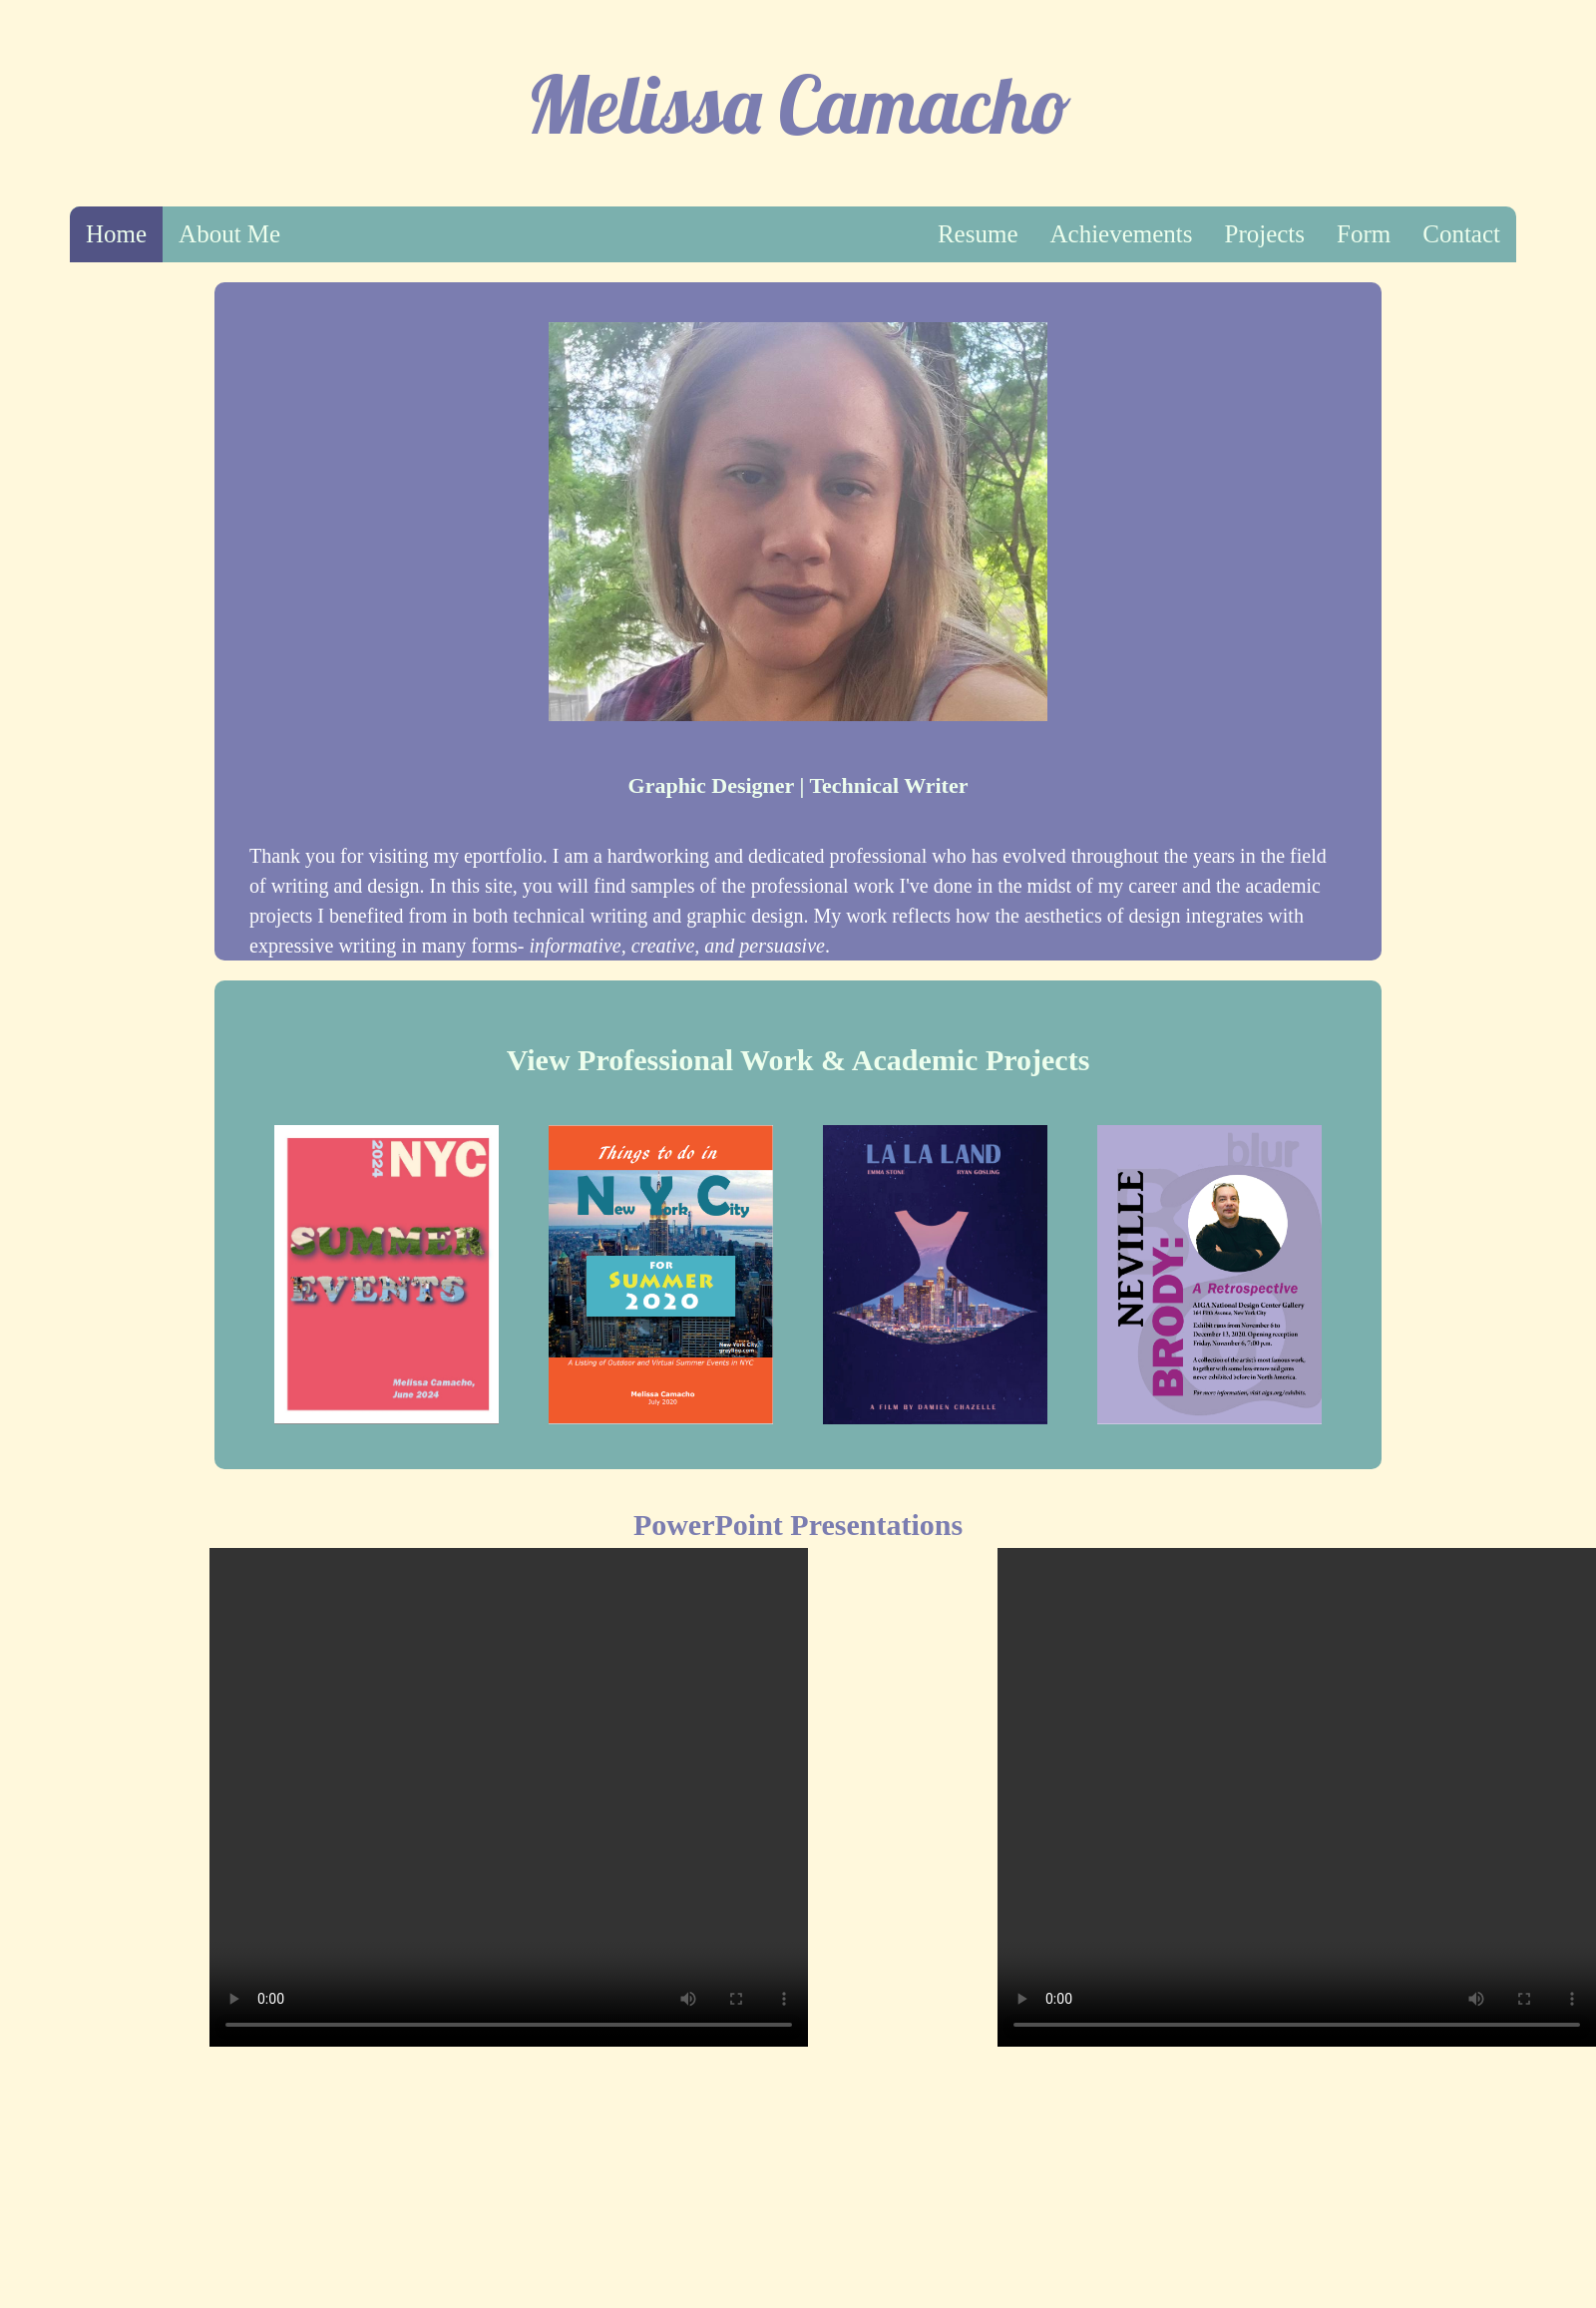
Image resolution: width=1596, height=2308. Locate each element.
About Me (229, 233)
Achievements (1120, 233)
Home (116, 233)
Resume (978, 233)
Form (1364, 233)
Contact (1461, 233)
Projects (1265, 233)
